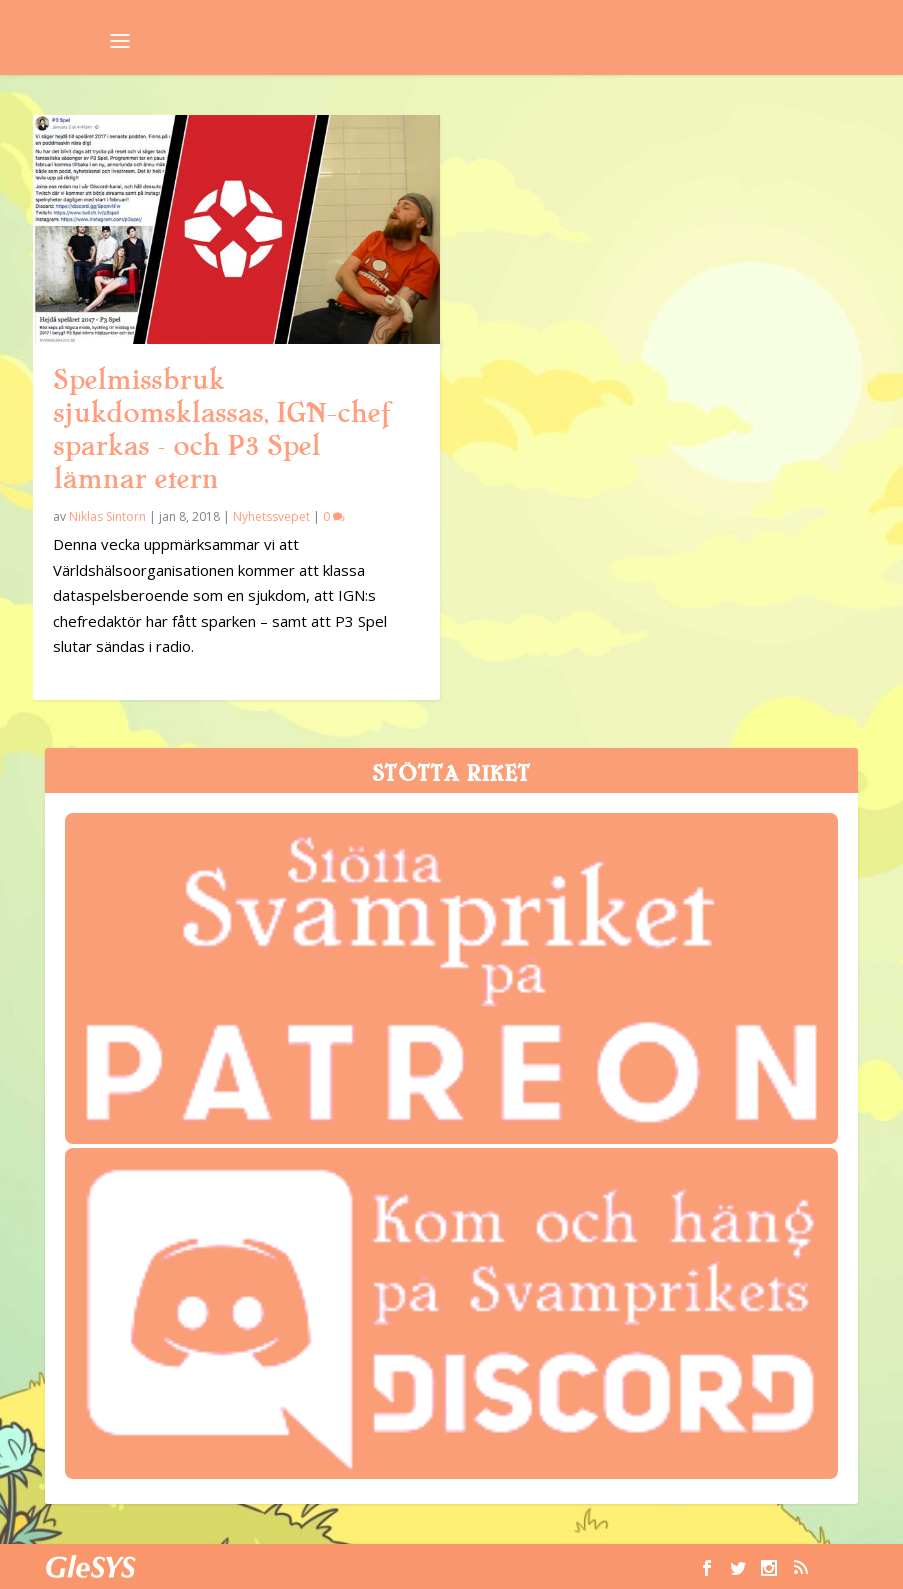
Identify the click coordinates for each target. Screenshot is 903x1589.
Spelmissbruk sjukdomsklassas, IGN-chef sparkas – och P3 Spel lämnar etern (221, 429)
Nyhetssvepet (271, 516)
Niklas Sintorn (107, 516)
